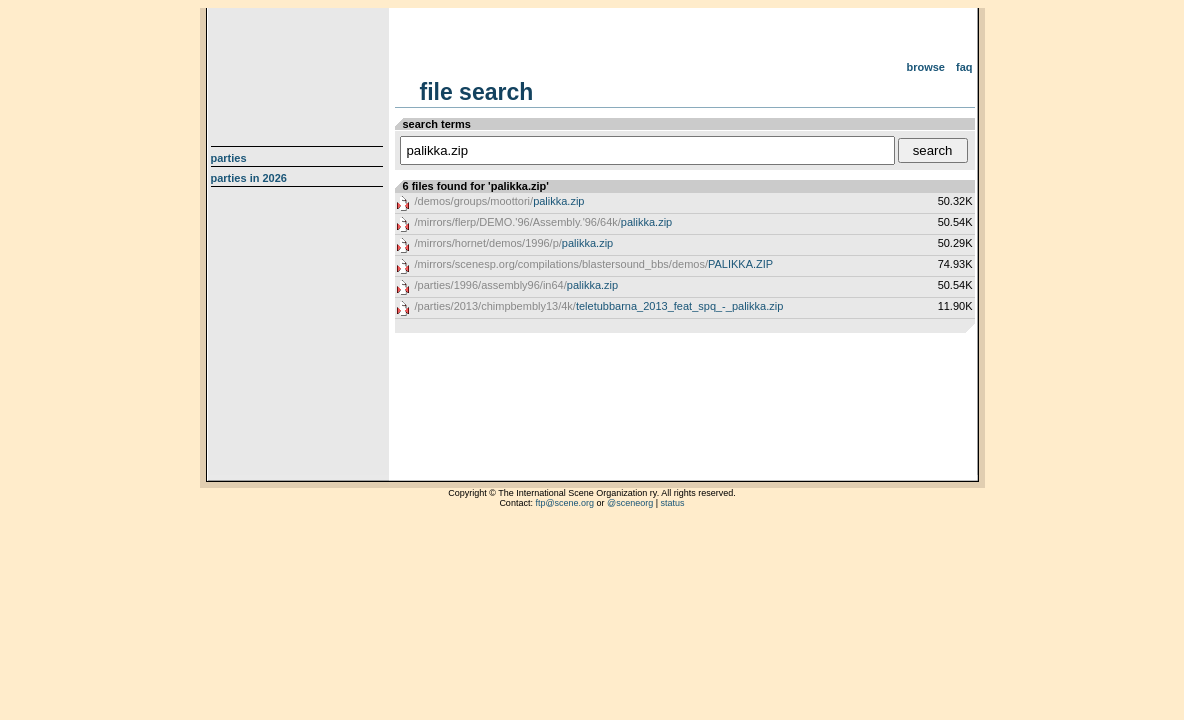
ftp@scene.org (564, 503)
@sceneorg (630, 503)
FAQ (964, 67)
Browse (925, 67)
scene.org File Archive (299, 70)
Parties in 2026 (249, 178)
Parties (229, 158)
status (673, 503)
